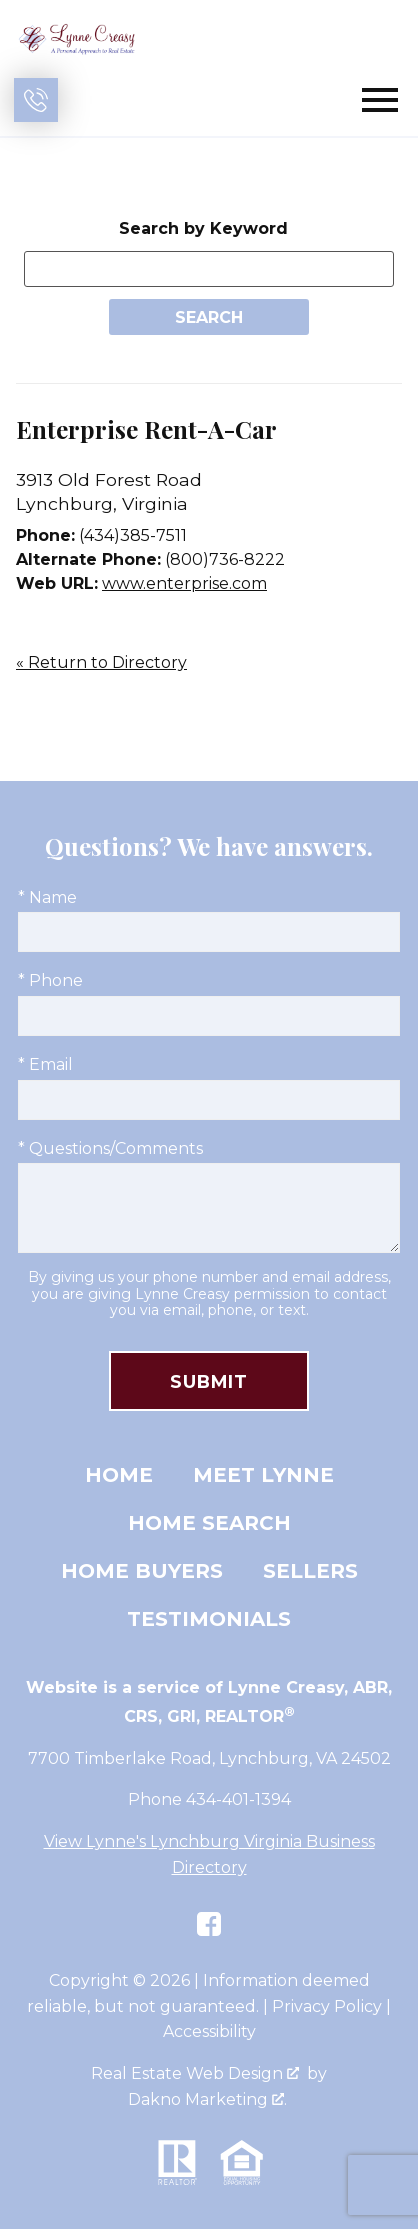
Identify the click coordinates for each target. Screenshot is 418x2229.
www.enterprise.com (184, 583)
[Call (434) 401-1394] (36, 100)
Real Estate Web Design (195, 2073)
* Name (47, 897)
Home (119, 1475)
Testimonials (209, 1619)
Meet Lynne (263, 1475)
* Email (45, 1064)
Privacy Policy (327, 2006)
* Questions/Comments (110, 1148)
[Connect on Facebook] (209, 1924)
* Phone (50, 980)
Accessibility (209, 2031)
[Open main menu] (380, 100)
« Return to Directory (101, 662)
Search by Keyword (203, 228)
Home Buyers (142, 1571)
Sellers (310, 1571)
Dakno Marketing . (207, 2099)
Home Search (209, 1523)
